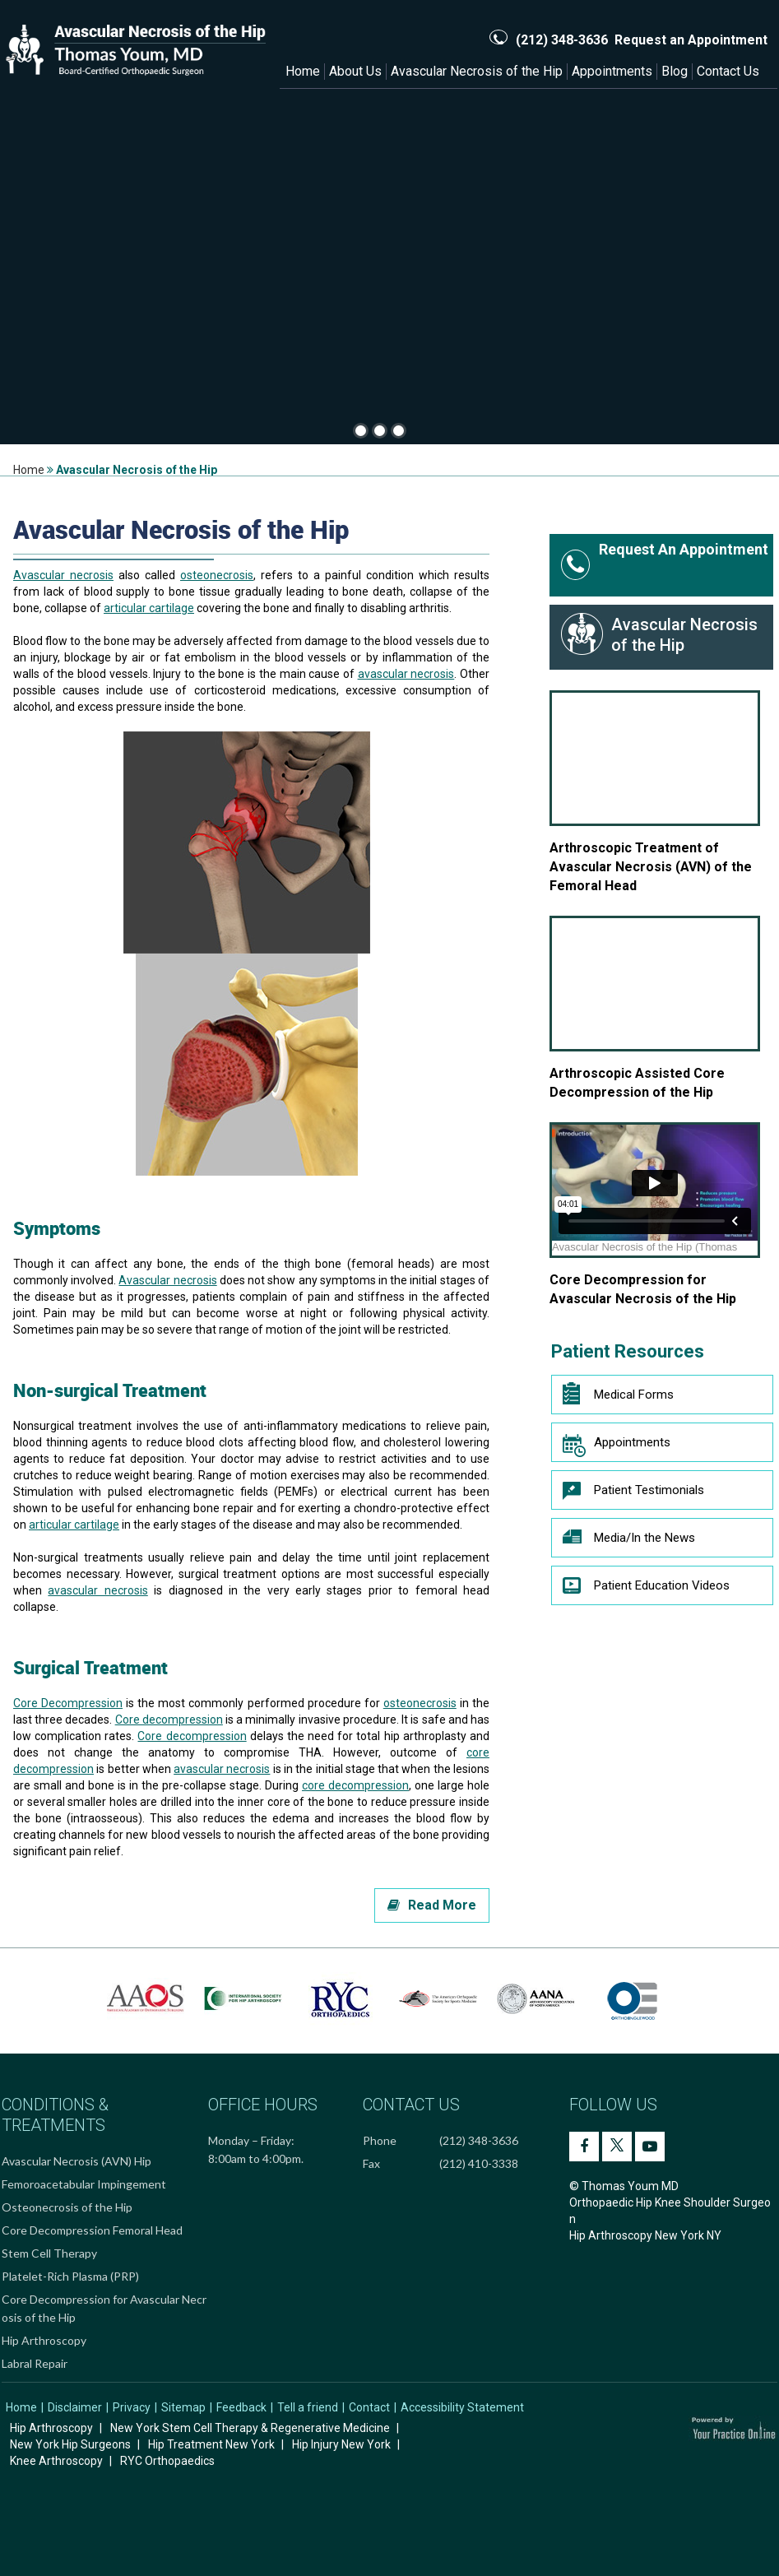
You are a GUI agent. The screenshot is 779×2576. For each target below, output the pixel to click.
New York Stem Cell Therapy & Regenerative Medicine (250, 2427)
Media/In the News (629, 1541)
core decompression (355, 1785)
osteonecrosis (216, 575)
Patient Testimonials (633, 1494)
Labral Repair (34, 2363)
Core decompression (169, 1719)
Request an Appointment (690, 40)
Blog (674, 71)
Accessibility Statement (462, 2407)
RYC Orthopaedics (167, 2460)
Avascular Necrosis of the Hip (477, 71)
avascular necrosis (406, 673)
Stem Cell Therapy (49, 2253)
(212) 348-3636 (562, 40)
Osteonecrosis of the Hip (67, 2207)
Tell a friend (307, 2407)
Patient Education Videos (646, 1589)
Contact (369, 2407)
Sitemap (183, 2407)
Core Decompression (68, 1703)
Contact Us (728, 71)
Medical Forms (618, 1394)
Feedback (241, 2407)
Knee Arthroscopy (56, 2460)
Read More (431, 1905)
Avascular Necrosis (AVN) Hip (76, 2161)
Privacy (132, 2407)
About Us (355, 71)
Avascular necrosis (63, 575)
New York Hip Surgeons (70, 2444)
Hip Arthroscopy (44, 2340)
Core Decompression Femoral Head (92, 2230)
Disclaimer (75, 2407)
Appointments (612, 71)
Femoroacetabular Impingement (84, 2184)
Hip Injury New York (341, 2444)
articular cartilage (149, 608)
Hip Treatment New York (211, 2444)
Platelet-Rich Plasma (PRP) (70, 2276)
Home (302, 71)
